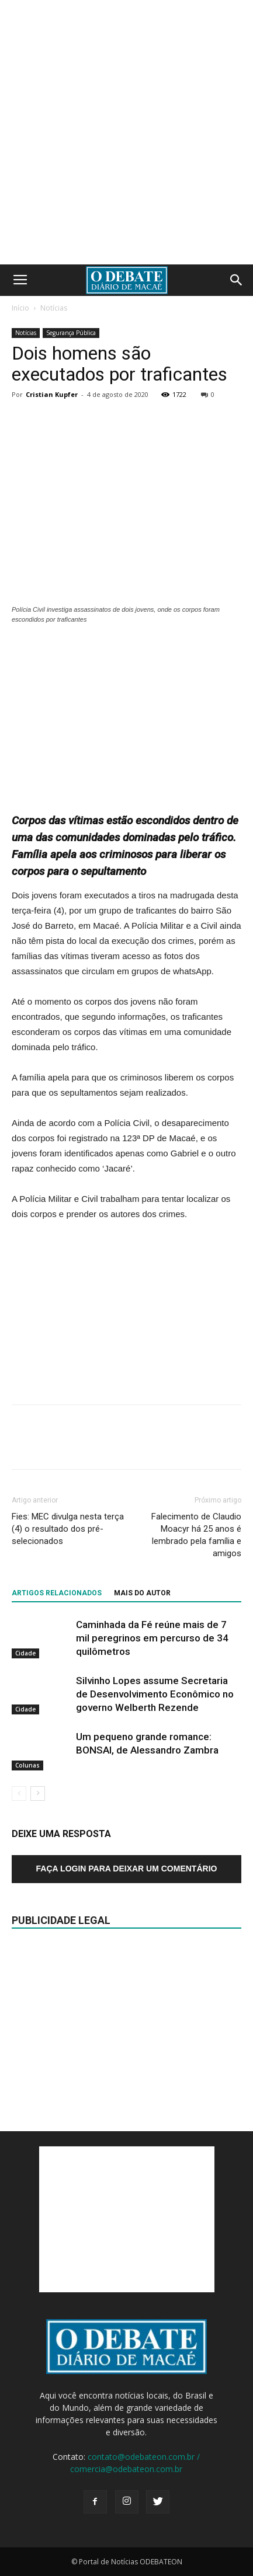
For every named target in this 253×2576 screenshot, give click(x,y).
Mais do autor (142, 1593)
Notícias (53, 308)
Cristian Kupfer (52, 394)
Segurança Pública (71, 333)
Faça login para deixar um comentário (126, 1868)
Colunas (27, 1765)
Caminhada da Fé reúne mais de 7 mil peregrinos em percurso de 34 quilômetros (152, 1638)
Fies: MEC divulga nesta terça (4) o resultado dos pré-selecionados (68, 1528)
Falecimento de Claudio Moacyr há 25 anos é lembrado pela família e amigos (196, 1535)
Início (20, 308)
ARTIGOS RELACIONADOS (57, 1593)
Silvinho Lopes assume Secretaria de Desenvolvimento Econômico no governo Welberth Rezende (155, 1694)
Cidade (25, 1653)
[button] (236, 280)
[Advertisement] (126, 132)
